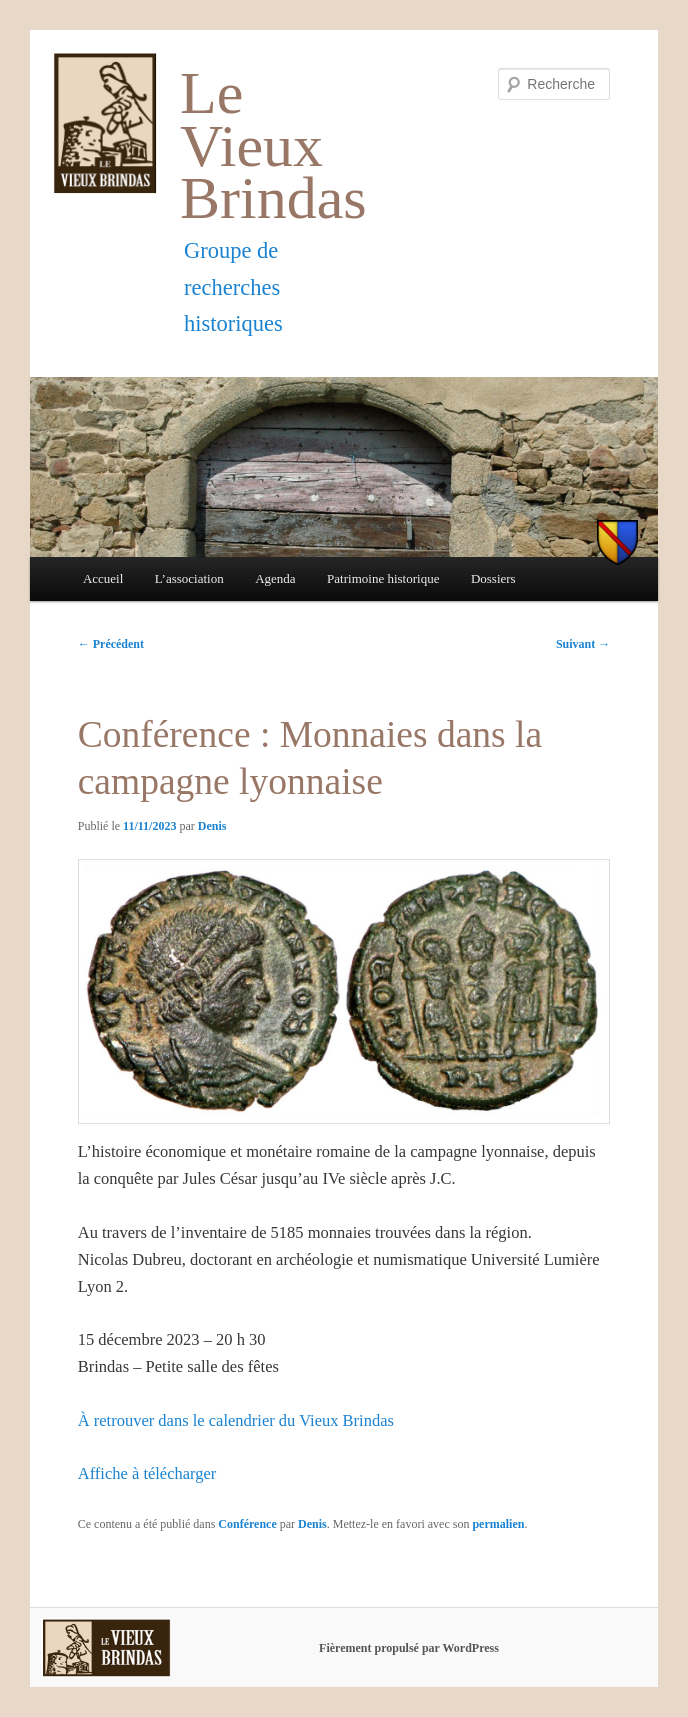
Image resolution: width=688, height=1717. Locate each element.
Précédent (111, 644)
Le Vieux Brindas (273, 146)
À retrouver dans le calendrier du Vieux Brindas (236, 1420)
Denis (212, 826)
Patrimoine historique (383, 578)
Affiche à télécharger (147, 1473)
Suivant (583, 644)
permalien (498, 1524)
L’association (189, 578)
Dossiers (493, 578)
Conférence (247, 1524)
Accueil (103, 578)
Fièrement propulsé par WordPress (409, 1648)
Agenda (275, 578)
